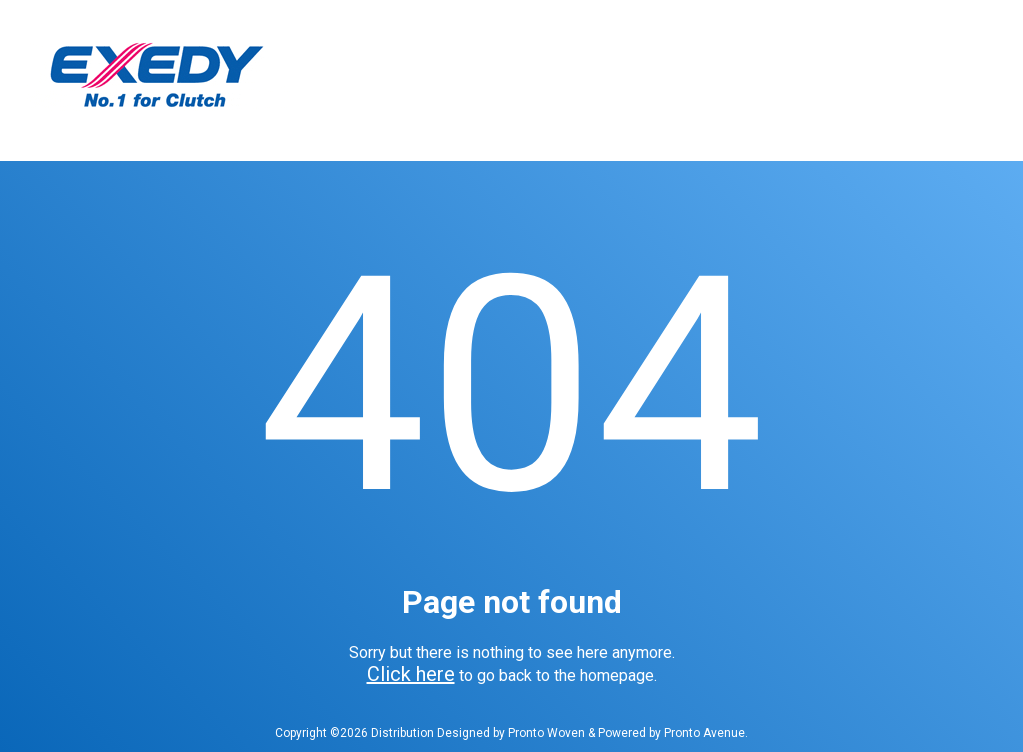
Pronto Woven (546, 733)
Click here (411, 674)
